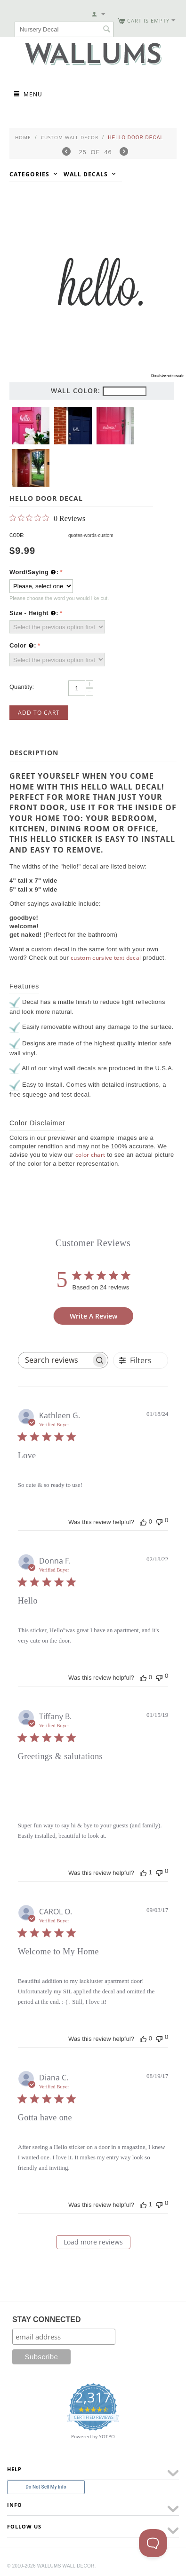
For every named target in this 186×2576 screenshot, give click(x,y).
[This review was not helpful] (159, 1521)
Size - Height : (33, 613)
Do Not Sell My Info (45, 2486)
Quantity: (21, 686)
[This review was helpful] (143, 1521)
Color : (22, 645)
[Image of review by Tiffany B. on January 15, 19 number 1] (37, 1791)
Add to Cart (39, 713)
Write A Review (93, 1316)
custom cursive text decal (106, 958)
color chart (90, 1155)
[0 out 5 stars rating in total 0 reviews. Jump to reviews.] (47, 518)
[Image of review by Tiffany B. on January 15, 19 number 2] (80, 1791)
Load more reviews (93, 2241)
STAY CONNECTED (46, 2319)
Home (23, 137)
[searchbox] (54, 1360)
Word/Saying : (33, 572)
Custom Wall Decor (69, 137)
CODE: (16, 535)
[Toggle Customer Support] (153, 2543)
